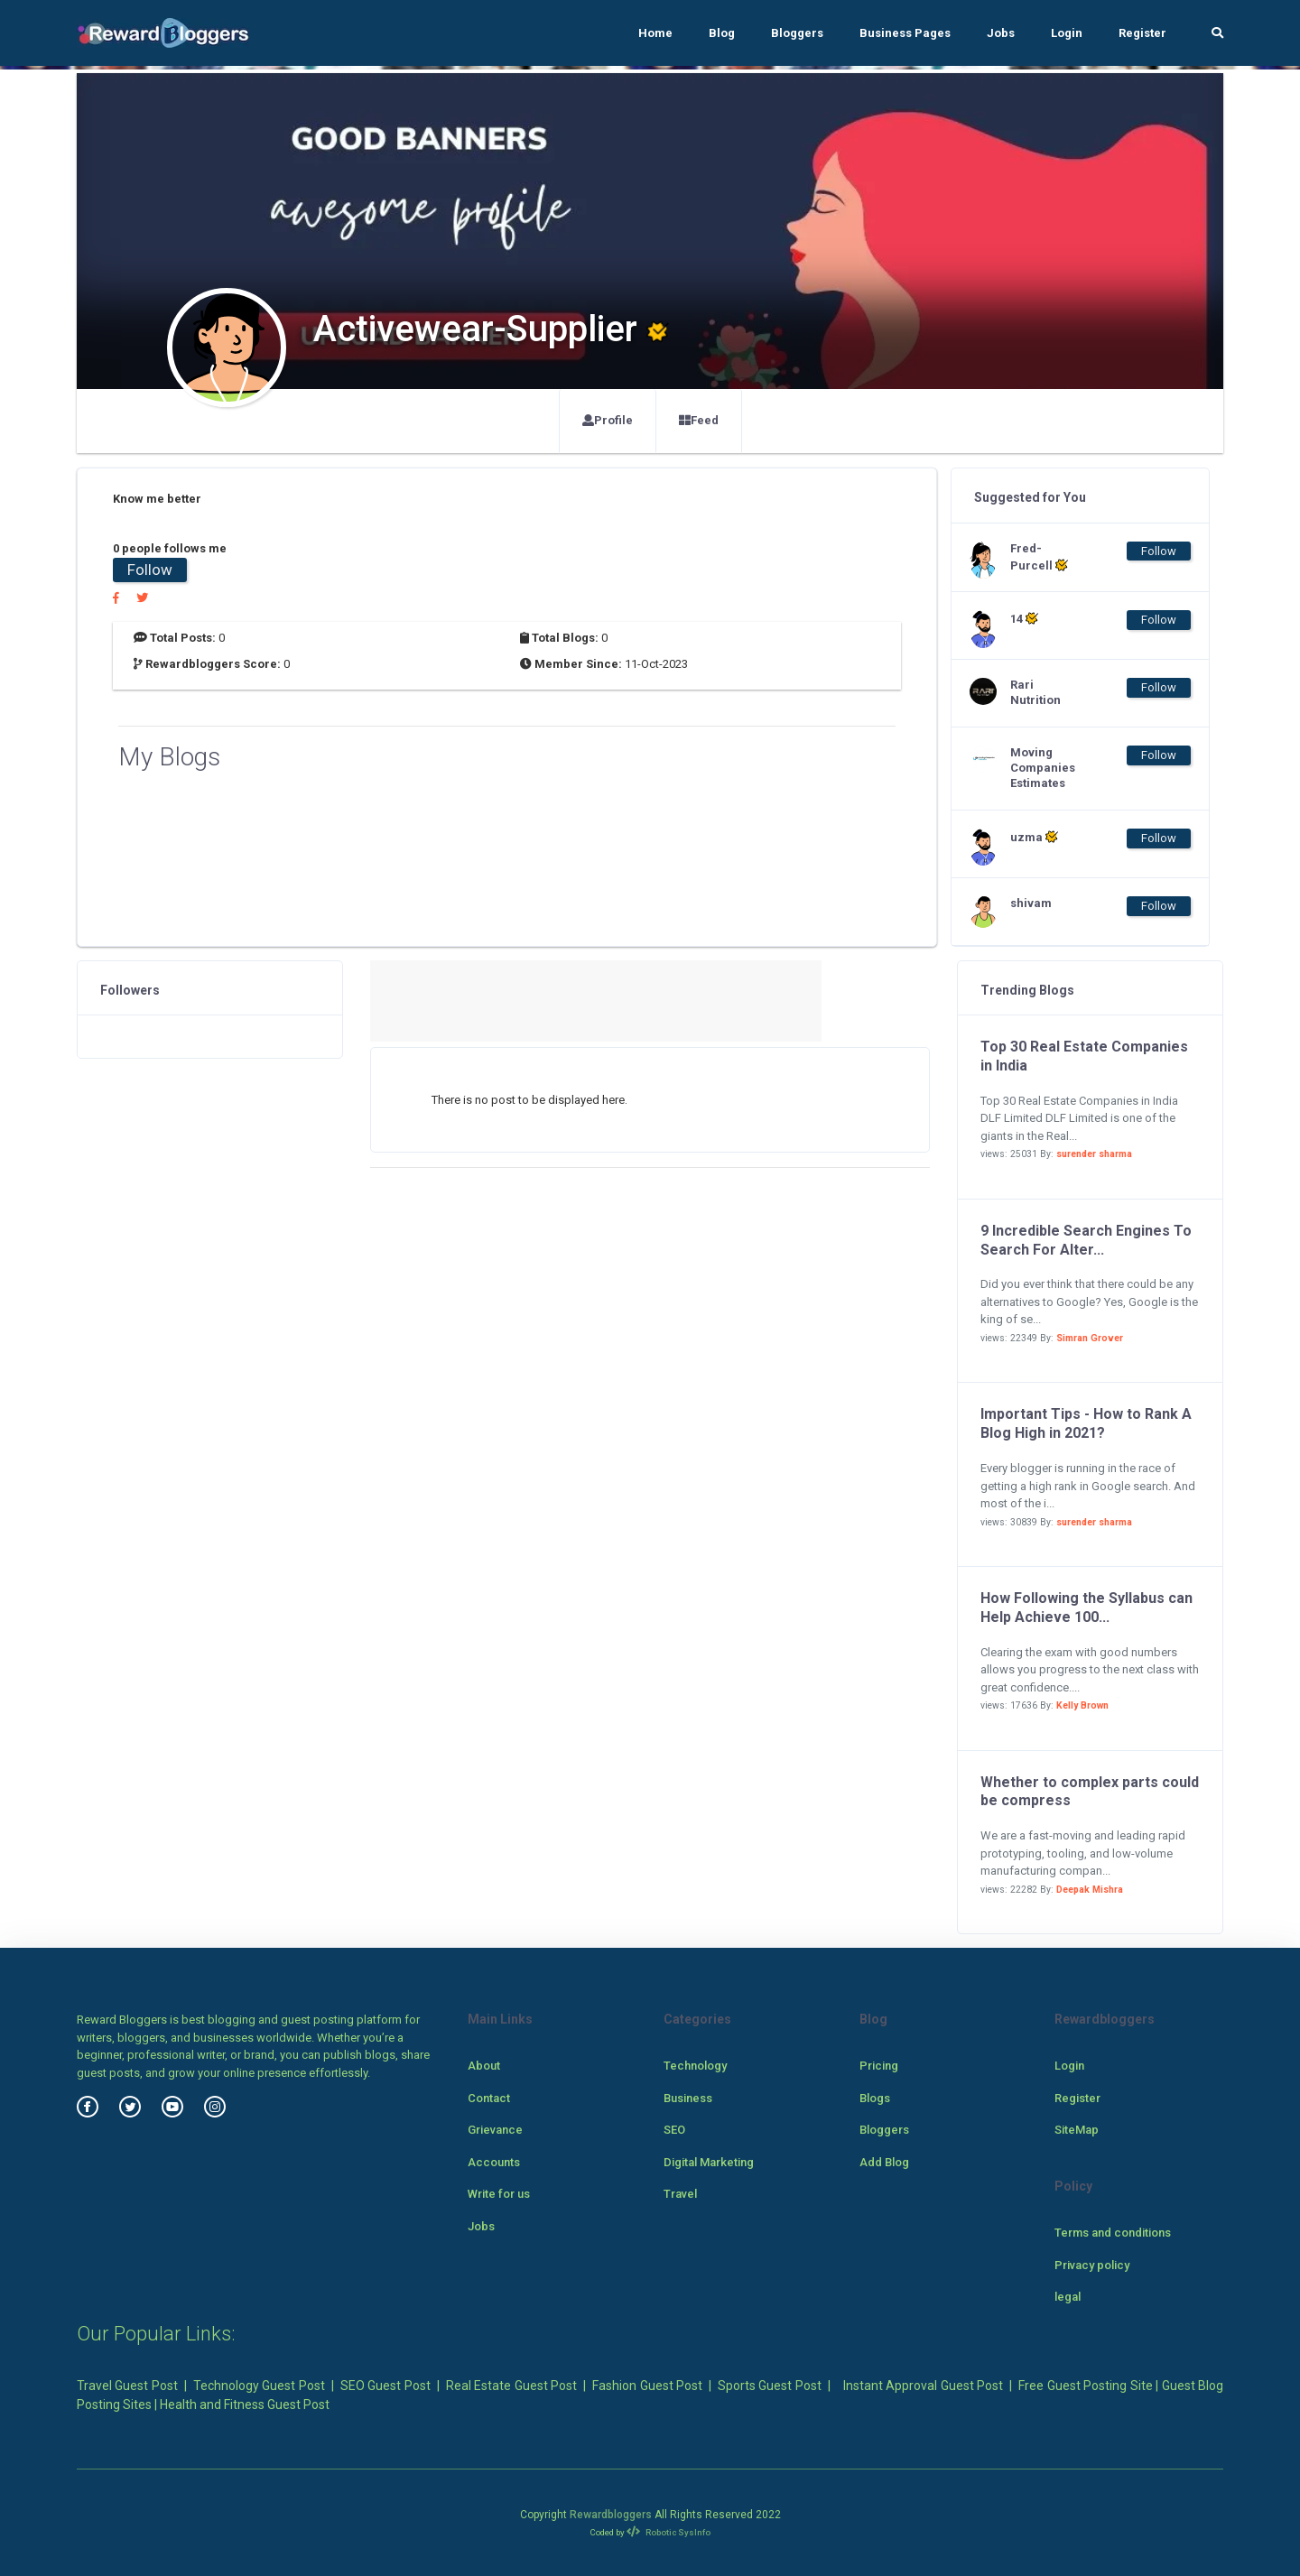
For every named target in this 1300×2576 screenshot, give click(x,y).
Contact (489, 2098)
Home (655, 33)
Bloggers (797, 33)
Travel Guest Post (127, 2385)
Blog (722, 33)
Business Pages (905, 33)
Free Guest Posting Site (1085, 2385)
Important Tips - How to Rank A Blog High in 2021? (1086, 1423)
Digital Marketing (709, 2162)
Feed (699, 420)
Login (1066, 33)
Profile (607, 420)
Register (1142, 33)
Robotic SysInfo (668, 2532)
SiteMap (1076, 2129)
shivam (1031, 903)
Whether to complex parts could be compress (1089, 1792)
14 (1024, 618)
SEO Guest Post (385, 2385)
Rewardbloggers (611, 2514)
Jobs (1001, 33)
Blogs (874, 2098)
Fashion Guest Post (647, 2385)
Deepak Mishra (1089, 1889)
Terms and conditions (1112, 2232)
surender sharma (1094, 1154)
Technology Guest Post (259, 2385)
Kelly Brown (1082, 1705)
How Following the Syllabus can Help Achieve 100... (1086, 1607)
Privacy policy (1091, 2265)
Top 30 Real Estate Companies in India (1084, 1056)
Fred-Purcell (1039, 557)
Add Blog (884, 2162)
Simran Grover (1089, 1338)
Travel (680, 2194)
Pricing (878, 2065)
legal (1067, 2296)
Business (688, 2098)
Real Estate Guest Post (511, 2385)
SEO (674, 2129)
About (484, 2065)
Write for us (499, 2194)
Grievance (495, 2129)
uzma (1034, 836)
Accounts (494, 2162)
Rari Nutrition (1035, 692)
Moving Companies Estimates (1042, 768)
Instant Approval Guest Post (923, 2385)
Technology (695, 2065)
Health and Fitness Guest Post (245, 2404)
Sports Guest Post (770, 2385)
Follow (149, 570)
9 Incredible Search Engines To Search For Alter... (1086, 1240)
